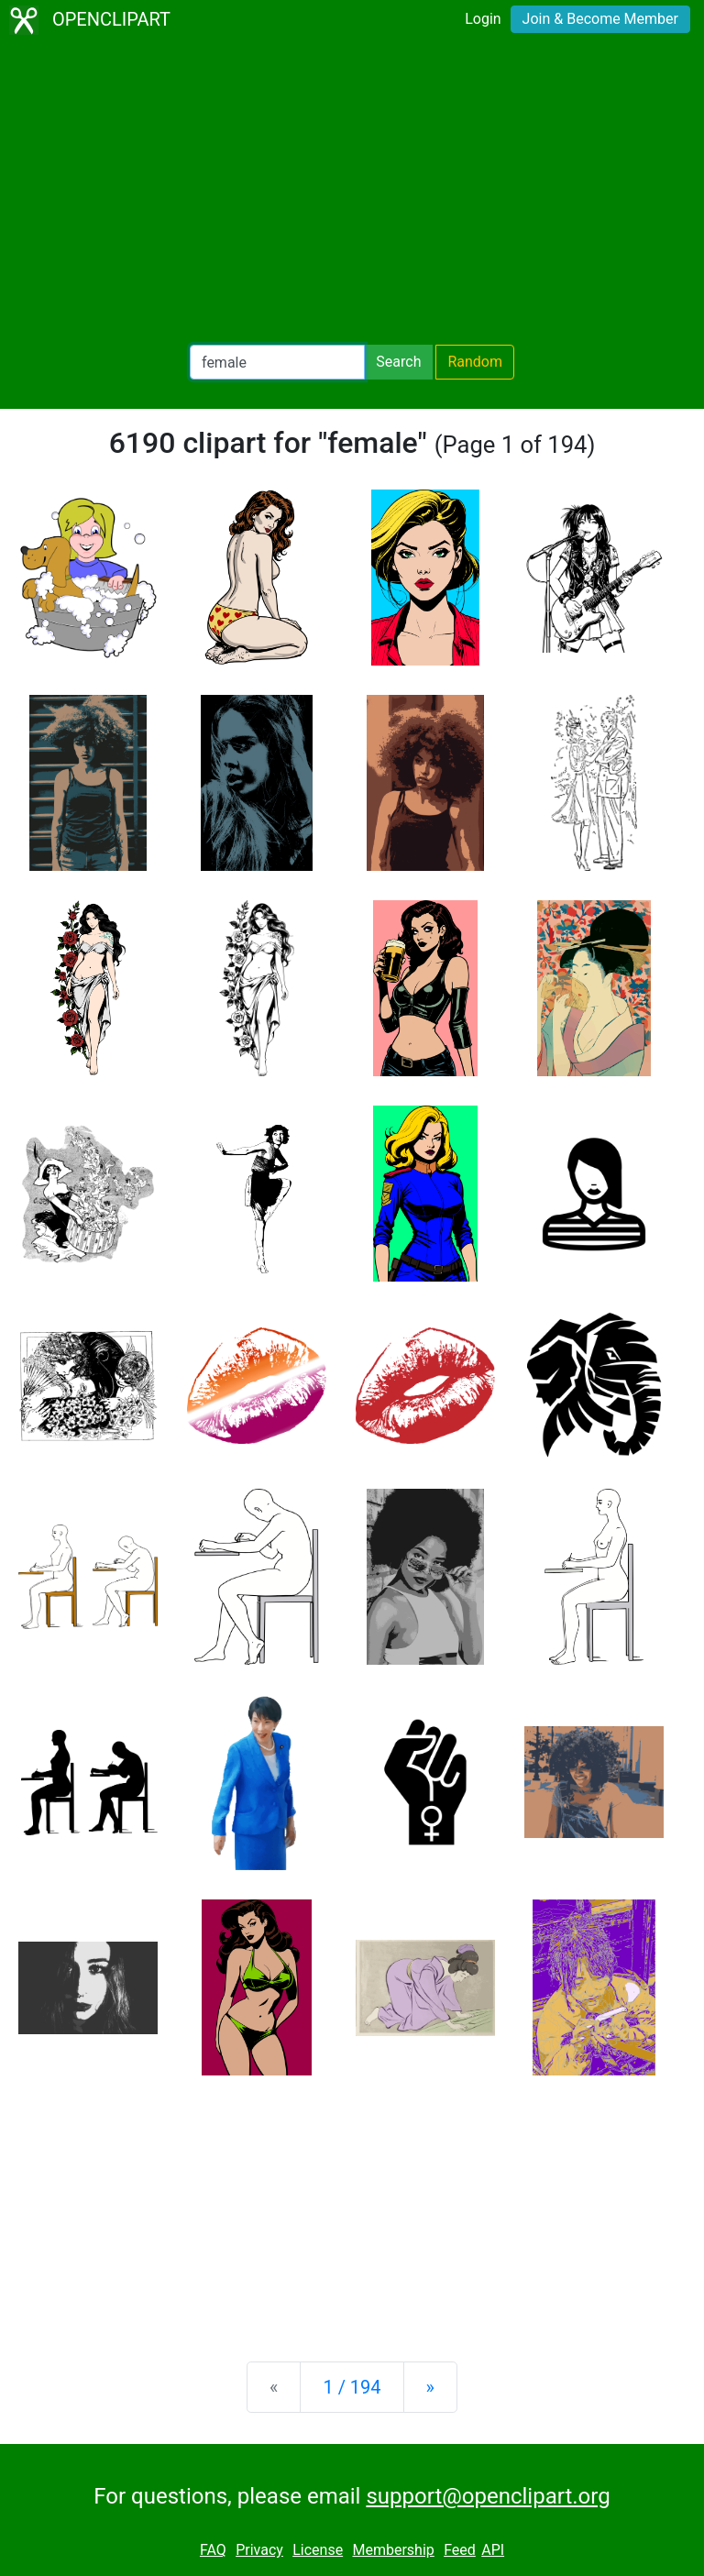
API (492, 2550)
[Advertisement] (352, 192)
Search (398, 361)
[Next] (430, 2387)
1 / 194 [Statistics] (351, 2387)
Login (482, 19)
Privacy (259, 2550)
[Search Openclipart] (277, 362)
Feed (460, 2550)
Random (474, 361)
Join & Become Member (600, 19)
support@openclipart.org (488, 2496)
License (317, 2550)
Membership (393, 2550)
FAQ (213, 2550)
